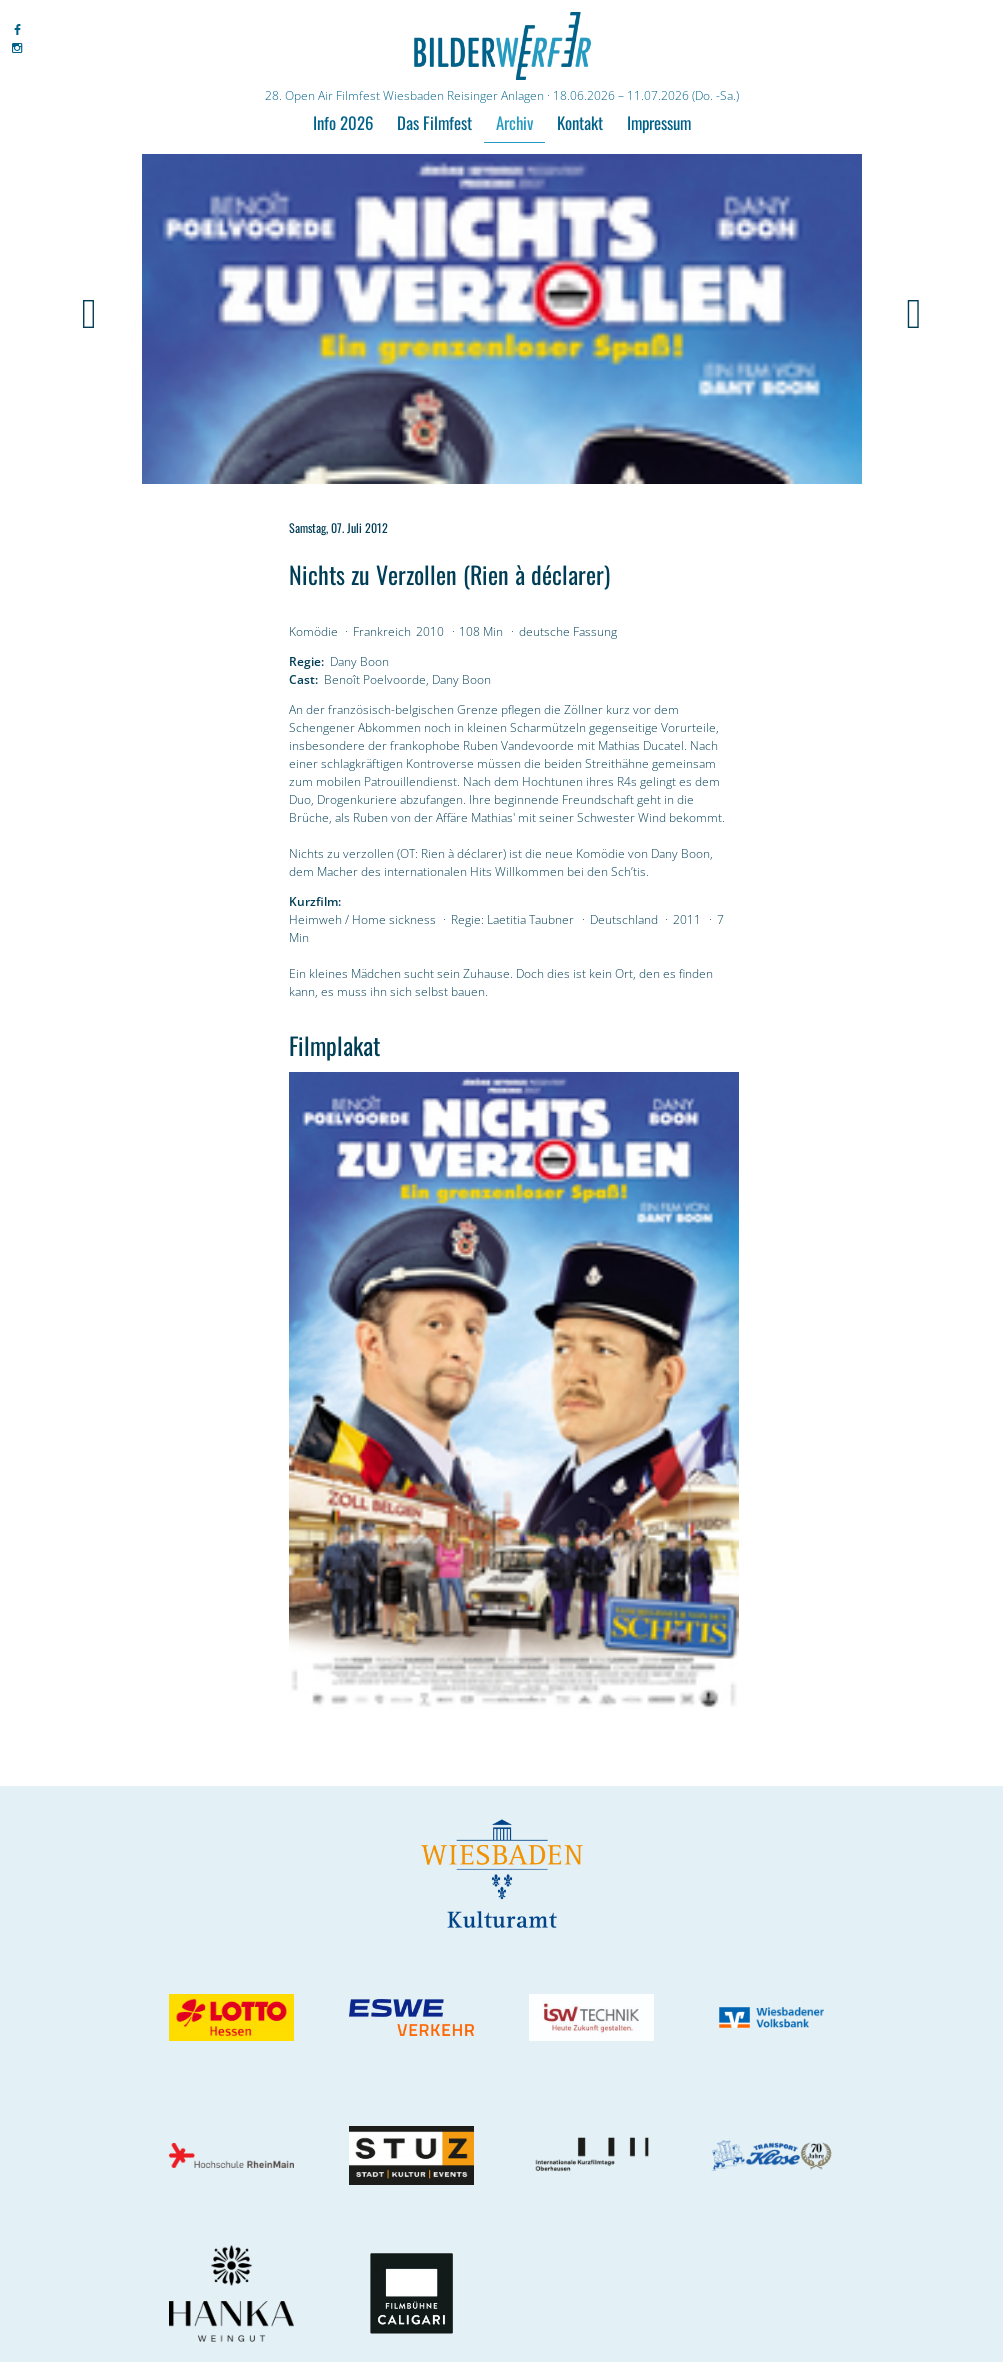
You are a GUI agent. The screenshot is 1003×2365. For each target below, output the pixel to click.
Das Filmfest (434, 122)
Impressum (659, 122)
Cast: (303, 679)
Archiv (514, 122)
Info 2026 (343, 122)
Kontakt (580, 122)
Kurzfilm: (315, 901)
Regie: (306, 661)
